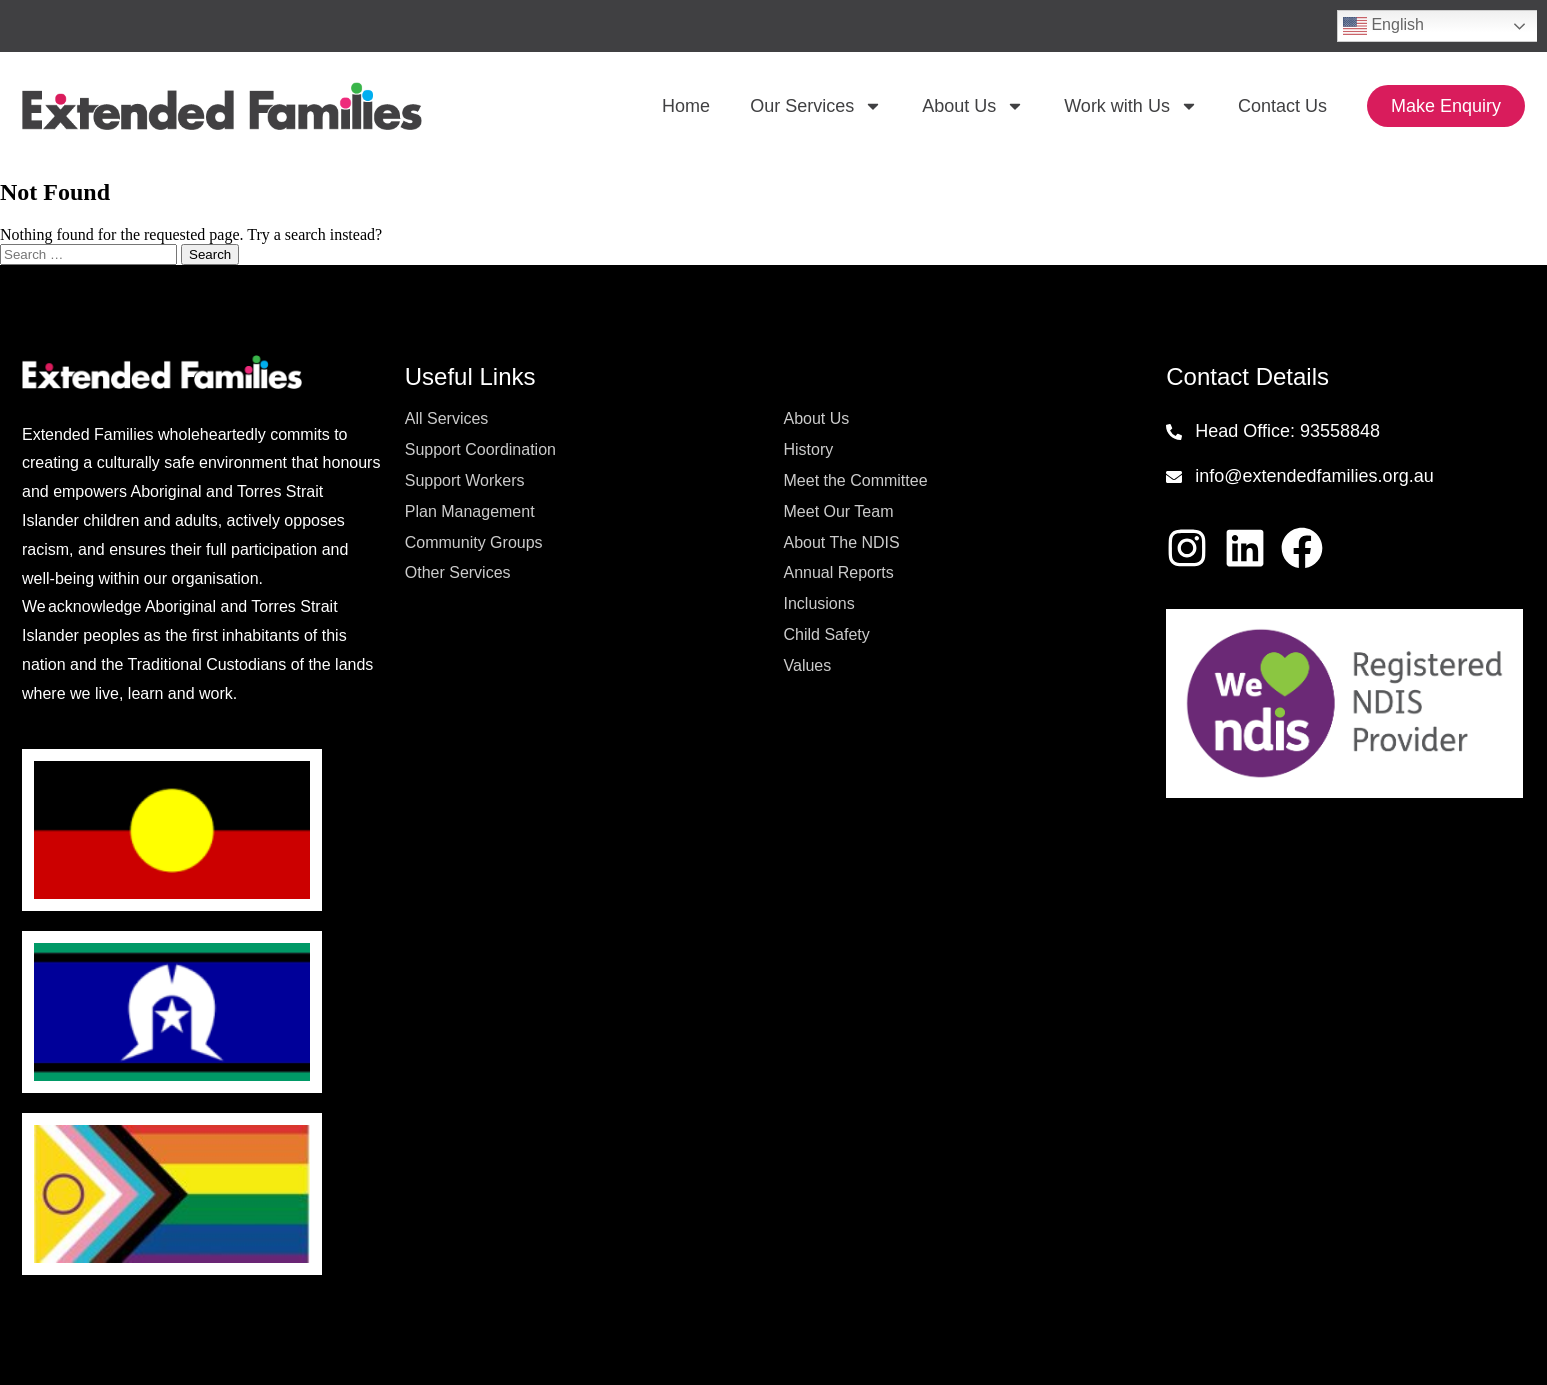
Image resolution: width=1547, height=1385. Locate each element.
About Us (973, 106)
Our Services (816, 106)
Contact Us (1282, 106)
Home (686, 106)
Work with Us (1131, 106)
